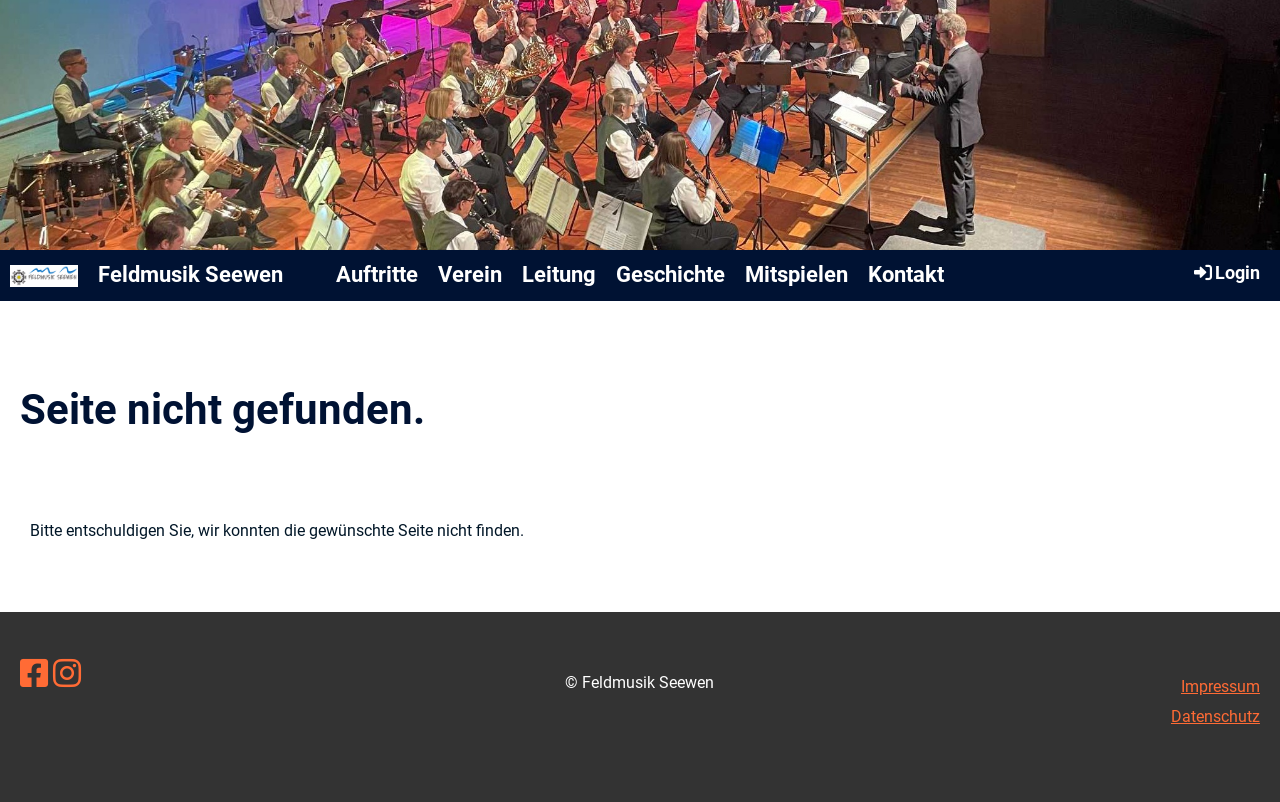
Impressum (1220, 686)
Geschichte (670, 274)
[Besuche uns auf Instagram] (67, 674)
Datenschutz (1215, 716)
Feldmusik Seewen (190, 274)
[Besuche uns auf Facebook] (34, 674)
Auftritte (377, 274)
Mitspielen (796, 274)
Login (1225, 272)
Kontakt (906, 274)
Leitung (559, 274)
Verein (470, 274)
